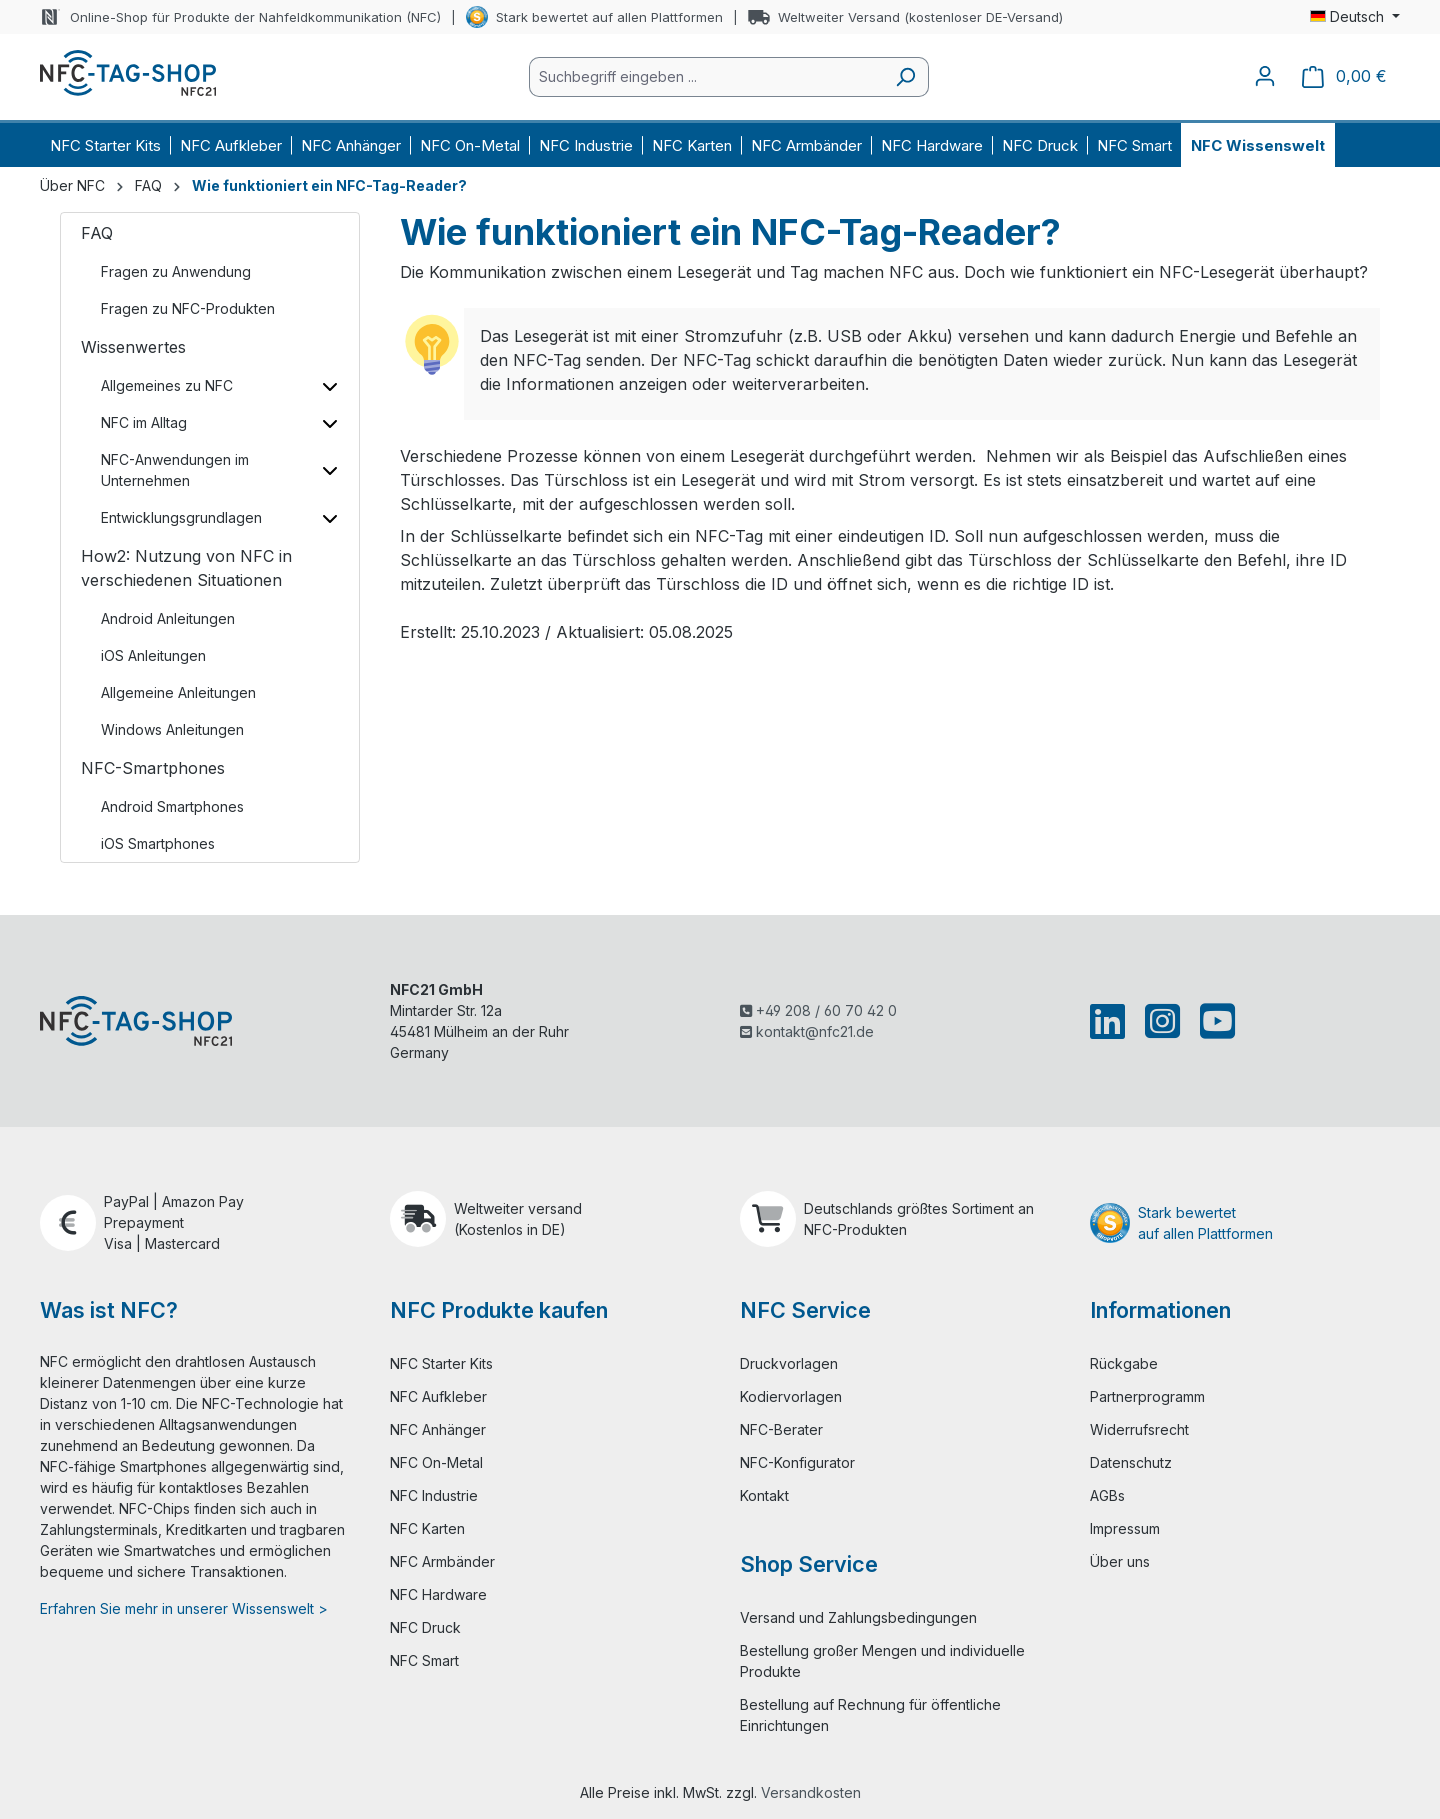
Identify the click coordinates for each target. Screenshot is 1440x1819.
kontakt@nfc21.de (807, 1031)
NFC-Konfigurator (797, 1462)
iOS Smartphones (158, 843)
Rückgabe (1124, 1363)
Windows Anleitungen (172, 729)
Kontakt (764, 1495)
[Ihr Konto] (1265, 76)
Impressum (1125, 1528)
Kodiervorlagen (791, 1396)
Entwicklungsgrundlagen (181, 517)
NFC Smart (424, 1660)
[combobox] (706, 77)
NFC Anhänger (438, 1429)
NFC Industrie (434, 1495)
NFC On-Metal (436, 1462)
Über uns (1120, 1561)
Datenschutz (1131, 1462)
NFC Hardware (438, 1594)
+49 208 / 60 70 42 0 (818, 1010)
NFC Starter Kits (441, 1363)
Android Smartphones (172, 806)
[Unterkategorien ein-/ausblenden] (329, 385)
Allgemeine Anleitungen (178, 692)
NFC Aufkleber (438, 1396)
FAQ (97, 233)
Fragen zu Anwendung (176, 271)
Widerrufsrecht (1139, 1429)
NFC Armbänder (442, 1561)
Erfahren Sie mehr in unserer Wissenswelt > (184, 1608)
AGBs (1107, 1495)
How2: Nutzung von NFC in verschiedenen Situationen (186, 568)
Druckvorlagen (789, 1363)
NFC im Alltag (144, 422)
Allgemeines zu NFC (167, 385)
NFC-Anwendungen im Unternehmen (175, 470)
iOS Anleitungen (153, 655)
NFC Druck (425, 1627)
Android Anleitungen (168, 618)
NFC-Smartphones (153, 768)
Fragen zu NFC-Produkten (188, 308)
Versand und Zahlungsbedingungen (858, 1617)
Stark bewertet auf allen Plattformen (609, 17)
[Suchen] (905, 77)
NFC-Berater (781, 1429)
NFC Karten (427, 1528)
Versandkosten (811, 1792)
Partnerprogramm (1147, 1396)
